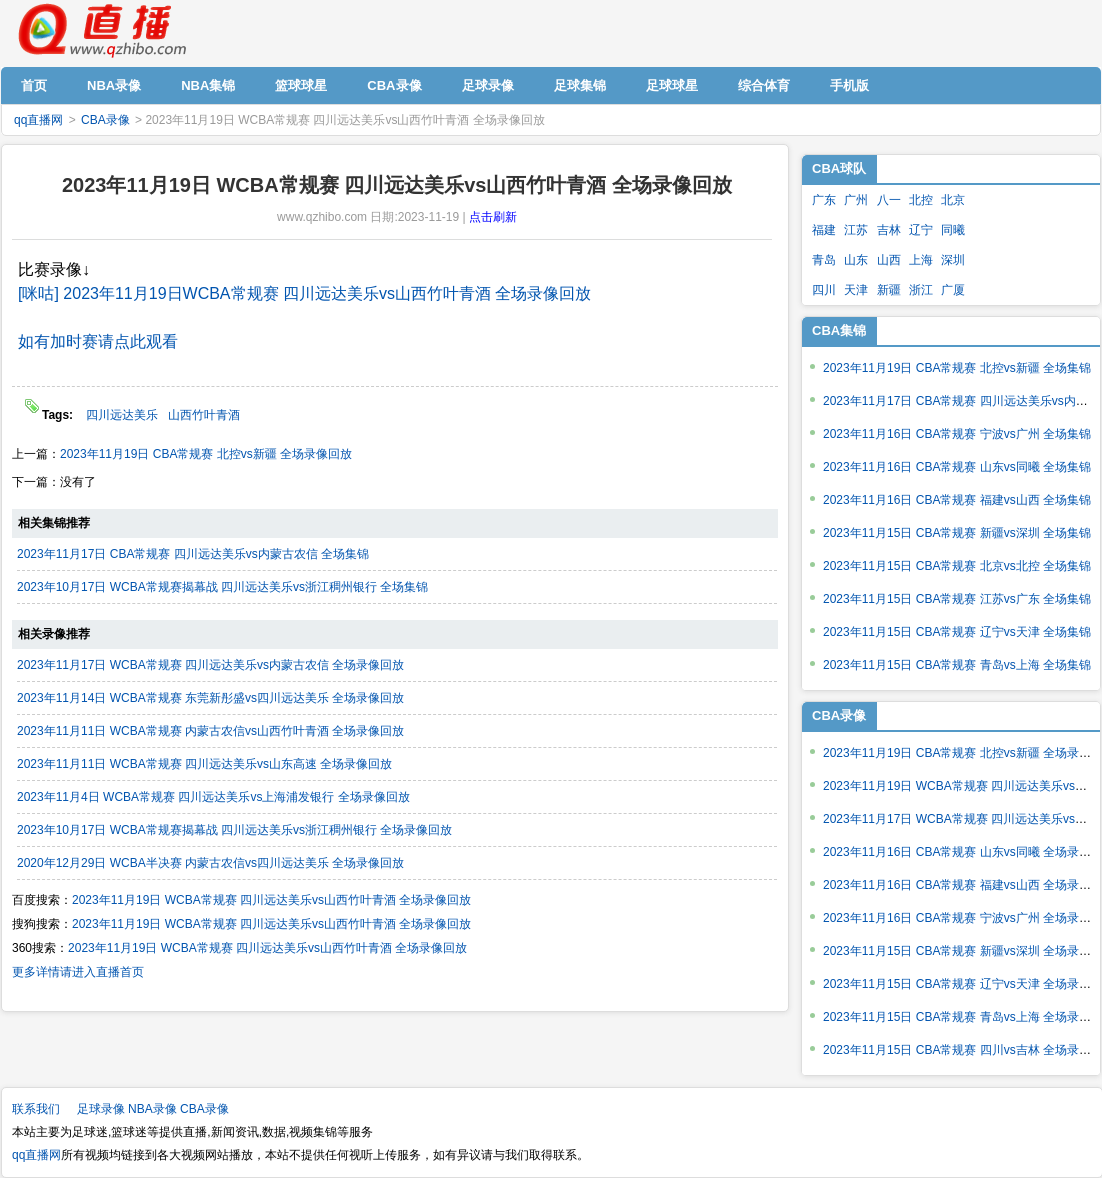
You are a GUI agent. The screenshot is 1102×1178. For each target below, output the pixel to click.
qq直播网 (101, 31)
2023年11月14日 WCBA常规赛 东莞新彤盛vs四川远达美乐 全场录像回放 (210, 698)
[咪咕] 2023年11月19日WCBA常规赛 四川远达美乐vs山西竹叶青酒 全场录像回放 (304, 293)
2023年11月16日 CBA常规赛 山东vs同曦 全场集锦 (957, 467)
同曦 (953, 230)
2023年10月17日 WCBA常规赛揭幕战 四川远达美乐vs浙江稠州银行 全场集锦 (222, 587)
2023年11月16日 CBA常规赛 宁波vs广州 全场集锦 (957, 434)
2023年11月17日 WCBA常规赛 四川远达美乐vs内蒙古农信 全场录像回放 (210, 665)
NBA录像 (152, 1109)
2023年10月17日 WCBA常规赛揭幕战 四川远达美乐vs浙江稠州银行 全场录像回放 (234, 830)
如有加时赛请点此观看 (98, 341)
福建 (824, 230)
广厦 (953, 290)
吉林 (889, 230)
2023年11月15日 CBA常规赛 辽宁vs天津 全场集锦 (957, 632)
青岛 (824, 260)
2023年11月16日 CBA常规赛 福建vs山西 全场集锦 (957, 500)
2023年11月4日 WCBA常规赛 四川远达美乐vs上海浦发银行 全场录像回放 (213, 797)
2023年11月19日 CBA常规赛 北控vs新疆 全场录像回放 (206, 454)
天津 (856, 290)
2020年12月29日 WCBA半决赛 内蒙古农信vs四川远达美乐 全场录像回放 (210, 863)
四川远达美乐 (122, 415)
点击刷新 (493, 217)
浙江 (921, 290)
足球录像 (101, 1109)
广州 (856, 200)
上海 (921, 260)
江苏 (856, 230)
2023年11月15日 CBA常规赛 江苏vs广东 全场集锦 (957, 599)
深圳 (953, 260)
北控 (921, 200)
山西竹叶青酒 (204, 415)
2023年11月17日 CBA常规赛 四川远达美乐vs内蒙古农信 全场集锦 (193, 554)
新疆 (889, 290)
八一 (889, 200)
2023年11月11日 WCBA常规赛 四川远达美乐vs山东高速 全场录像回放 (204, 764)
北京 (953, 200)
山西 (889, 260)
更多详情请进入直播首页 (78, 972)
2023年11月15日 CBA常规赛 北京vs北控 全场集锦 (957, 566)
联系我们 (36, 1109)
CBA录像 (105, 120)
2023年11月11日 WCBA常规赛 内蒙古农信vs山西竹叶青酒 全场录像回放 (210, 731)
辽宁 (921, 230)
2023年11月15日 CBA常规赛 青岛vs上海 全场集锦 (957, 665)
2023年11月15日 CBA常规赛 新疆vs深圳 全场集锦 (957, 533)
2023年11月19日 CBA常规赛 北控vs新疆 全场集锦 (957, 368)
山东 (856, 260)
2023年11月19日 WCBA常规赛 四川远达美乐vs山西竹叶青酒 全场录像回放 (271, 900)
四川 (824, 290)
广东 (824, 200)
